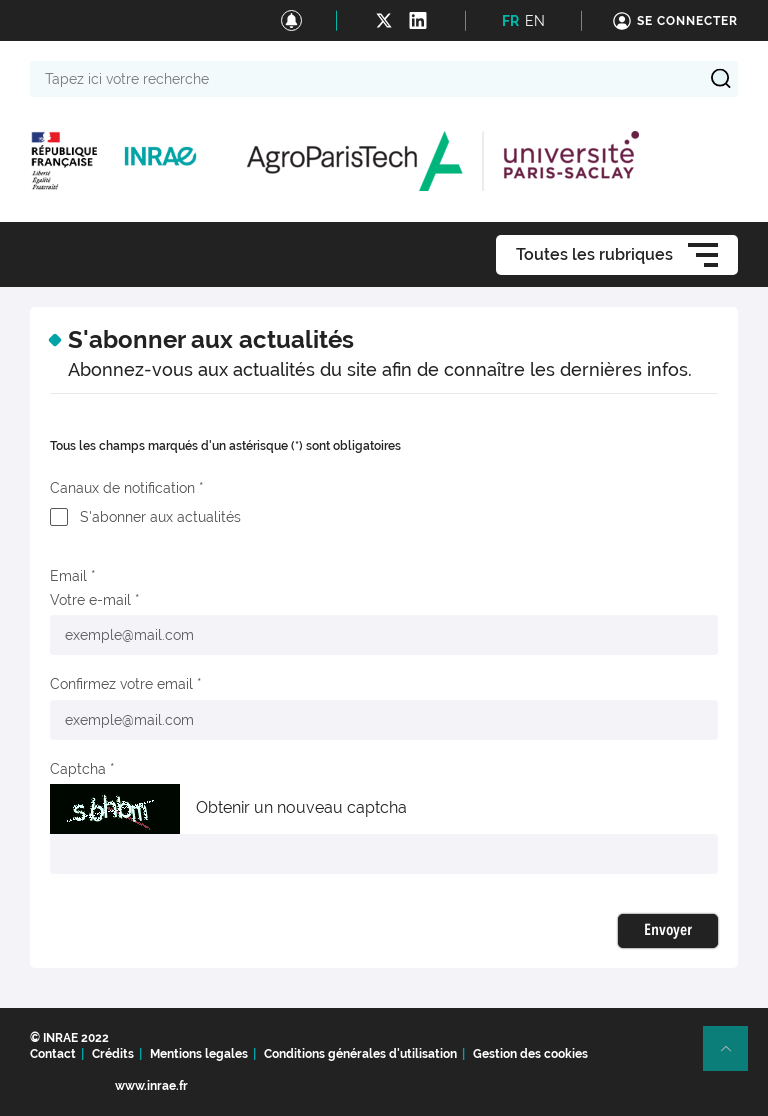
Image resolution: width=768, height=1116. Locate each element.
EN (535, 21)
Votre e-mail (90, 600)
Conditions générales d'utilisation (360, 1054)
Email (68, 576)
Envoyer (668, 931)
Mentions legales (199, 1054)
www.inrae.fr (151, 1086)
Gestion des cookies (530, 1054)
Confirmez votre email (121, 684)
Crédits (113, 1054)
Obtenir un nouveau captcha (301, 807)
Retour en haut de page (734, 1057)
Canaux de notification (122, 488)
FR (510, 21)
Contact (53, 1054)
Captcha (78, 769)
